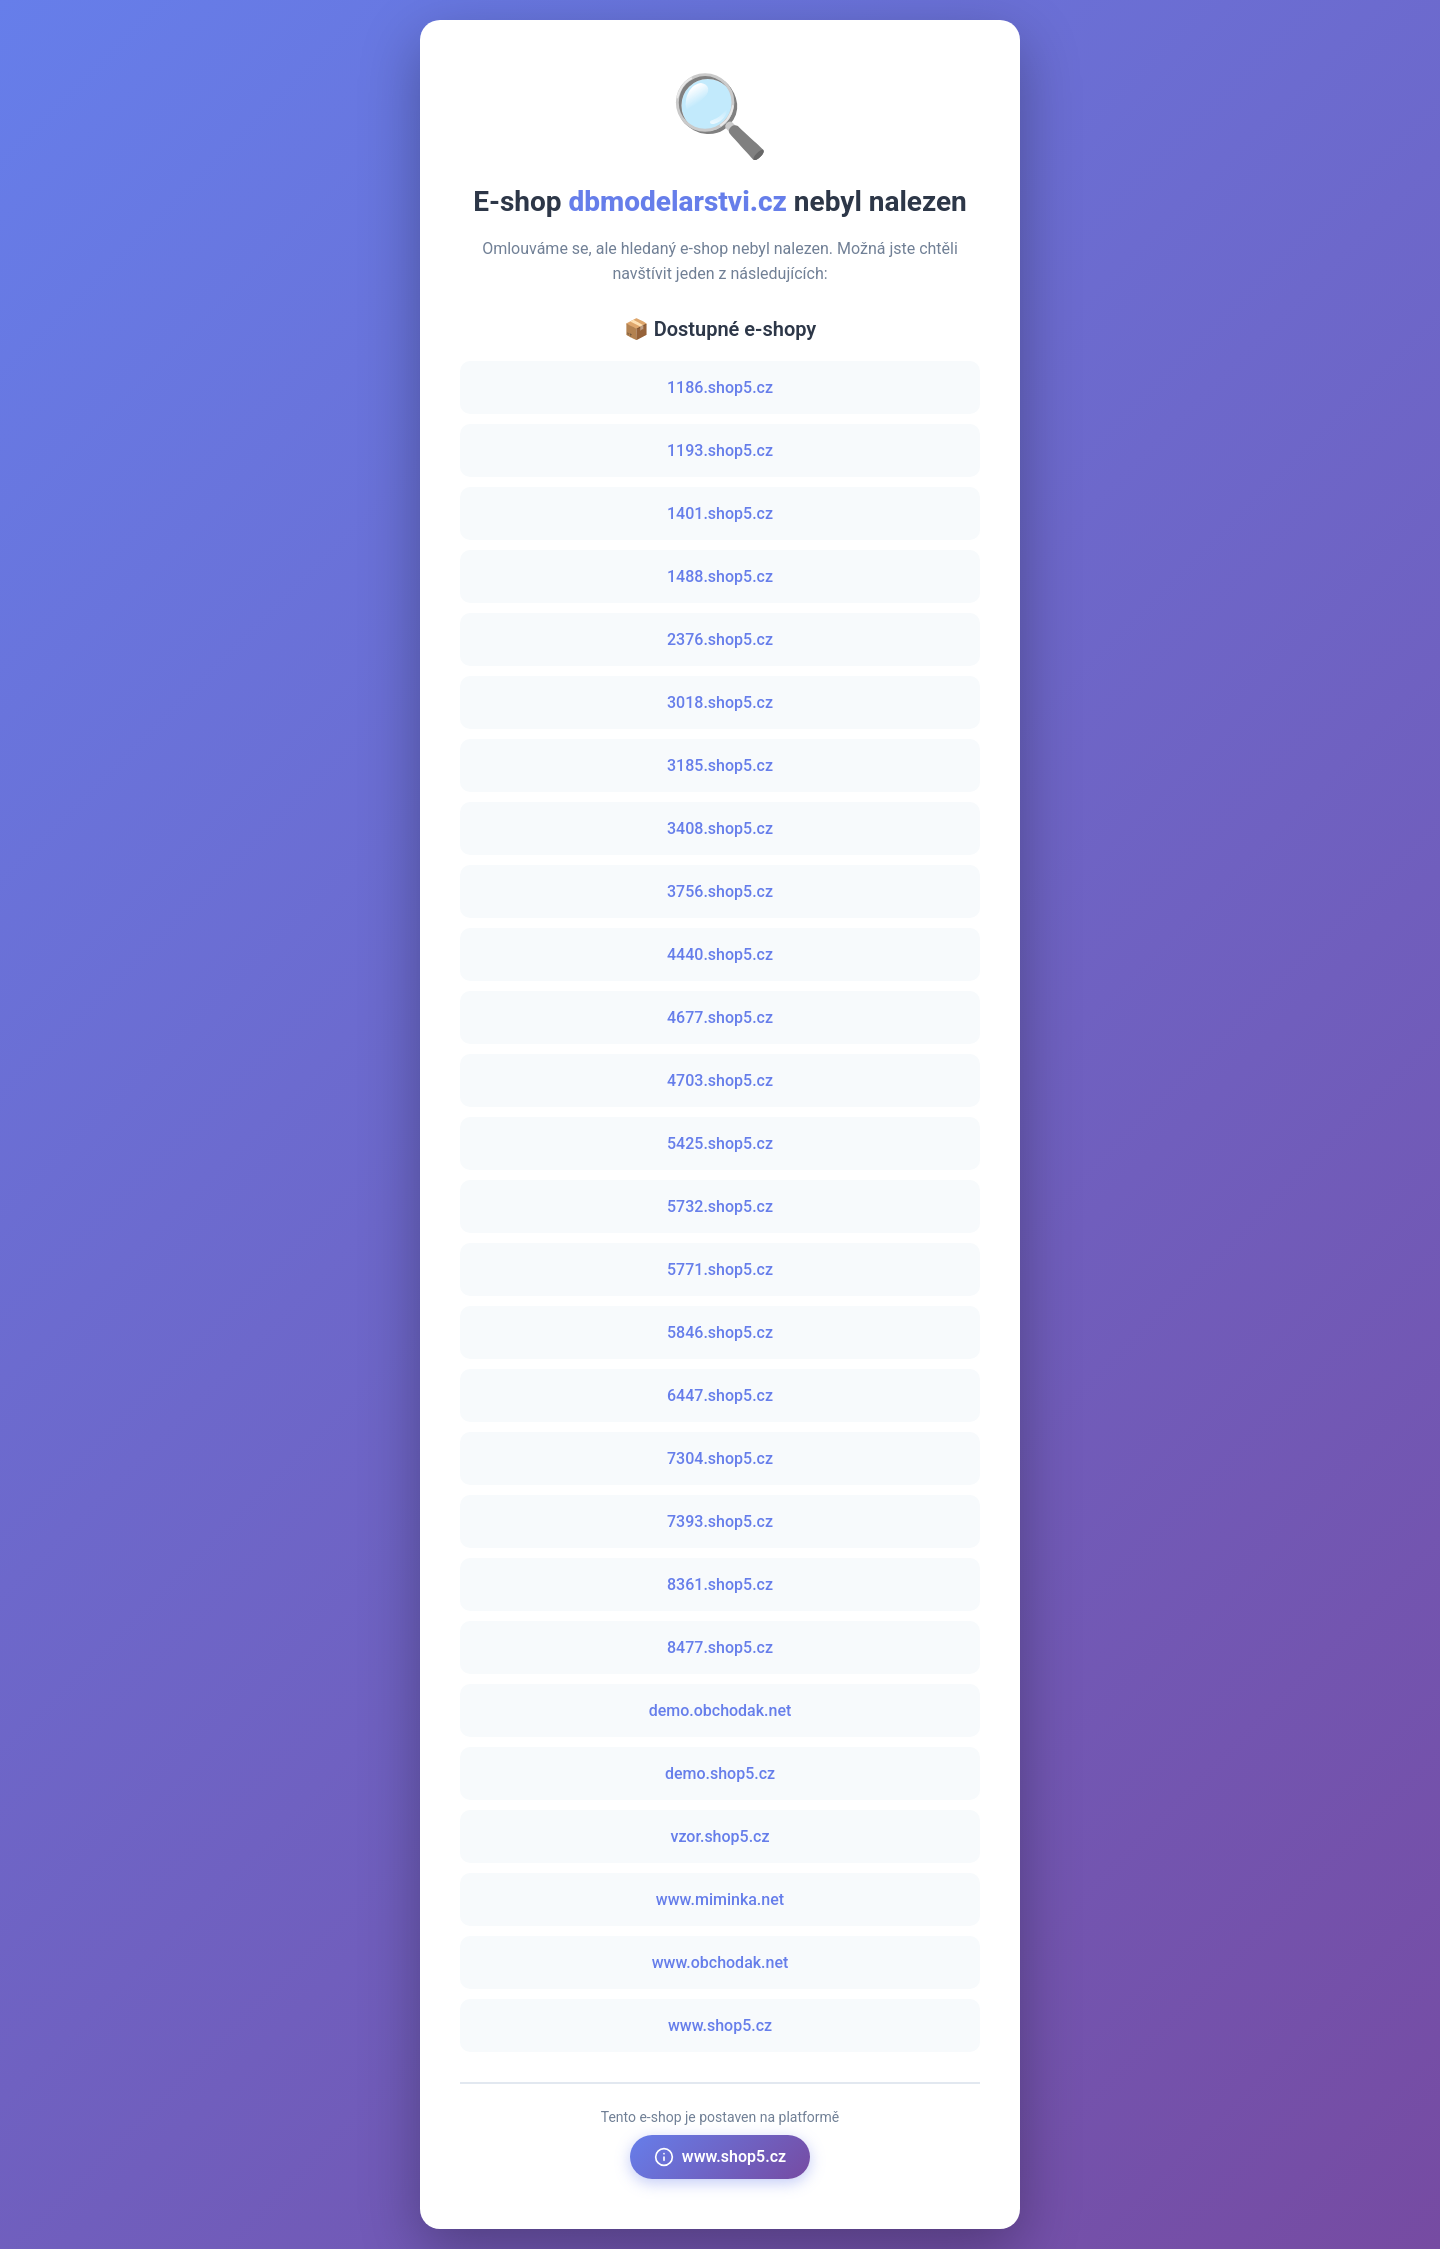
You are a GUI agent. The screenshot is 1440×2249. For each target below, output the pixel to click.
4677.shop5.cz (720, 1017)
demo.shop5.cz (720, 1773)
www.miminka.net (720, 1899)
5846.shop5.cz (720, 1332)
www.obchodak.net (720, 1962)
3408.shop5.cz (720, 828)
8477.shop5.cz (720, 1647)
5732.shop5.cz (720, 1206)
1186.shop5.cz (720, 387)
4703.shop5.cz (720, 1080)
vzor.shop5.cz (719, 1836)
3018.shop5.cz (720, 702)
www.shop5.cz (720, 2025)
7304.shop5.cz (720, 1458)
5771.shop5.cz (720, 1269)
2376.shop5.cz (720, 639)
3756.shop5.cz (720, 891)
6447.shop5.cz (720, 1395)
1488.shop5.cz (720, 576)
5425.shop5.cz (720, 1143)
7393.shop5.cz (720, 1521)
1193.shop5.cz (720, 450)
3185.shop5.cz (720, 765)
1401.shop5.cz (720, 513)
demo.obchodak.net (720, 1710)
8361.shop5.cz (720, 1584)
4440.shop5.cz (720, 954)
